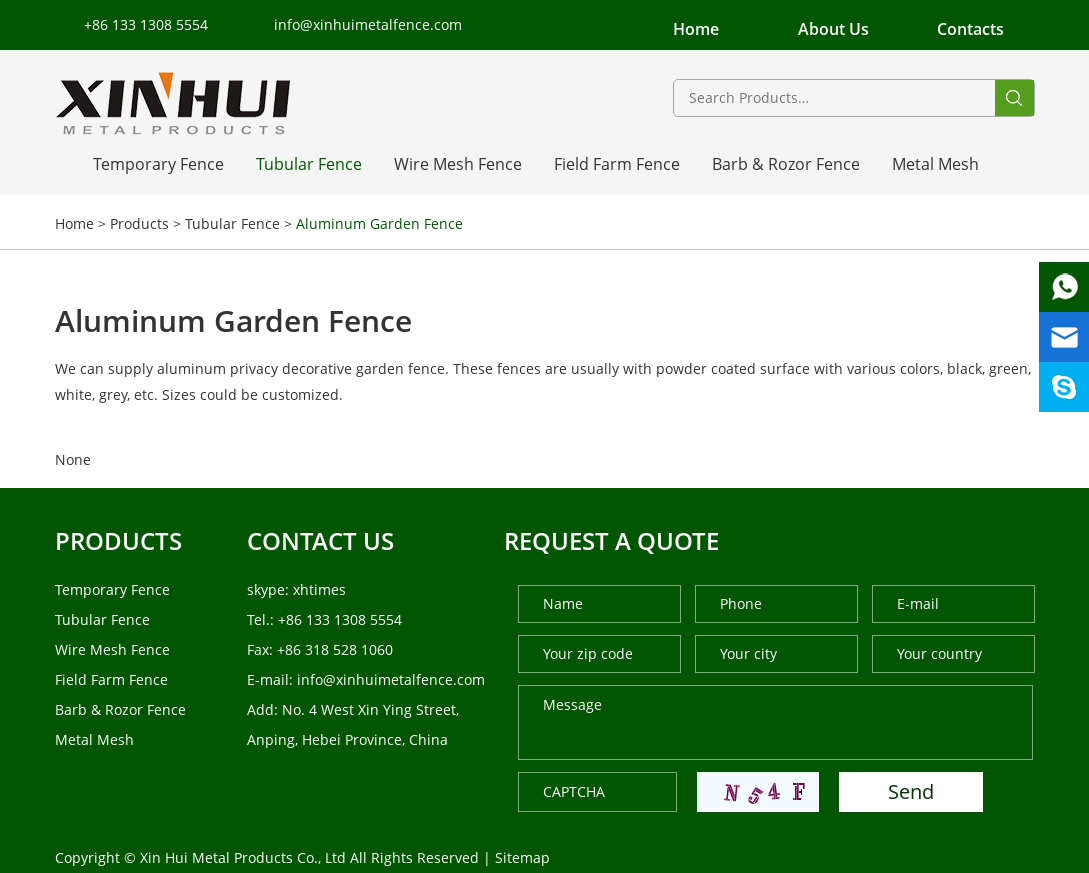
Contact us (320, 540)
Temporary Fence (158, 164)
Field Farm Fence (617, 164)
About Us (833, 29)
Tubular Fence (309, 164)
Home (696, 29)
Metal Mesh (935, 164)
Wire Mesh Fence (458, 164)
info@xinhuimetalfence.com (368, 24)
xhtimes (319, 589)
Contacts (970, 29)
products (118, 540)
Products (139, 223)
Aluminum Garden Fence (379, 223)
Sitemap (522, 857)
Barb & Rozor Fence (786, 164)
